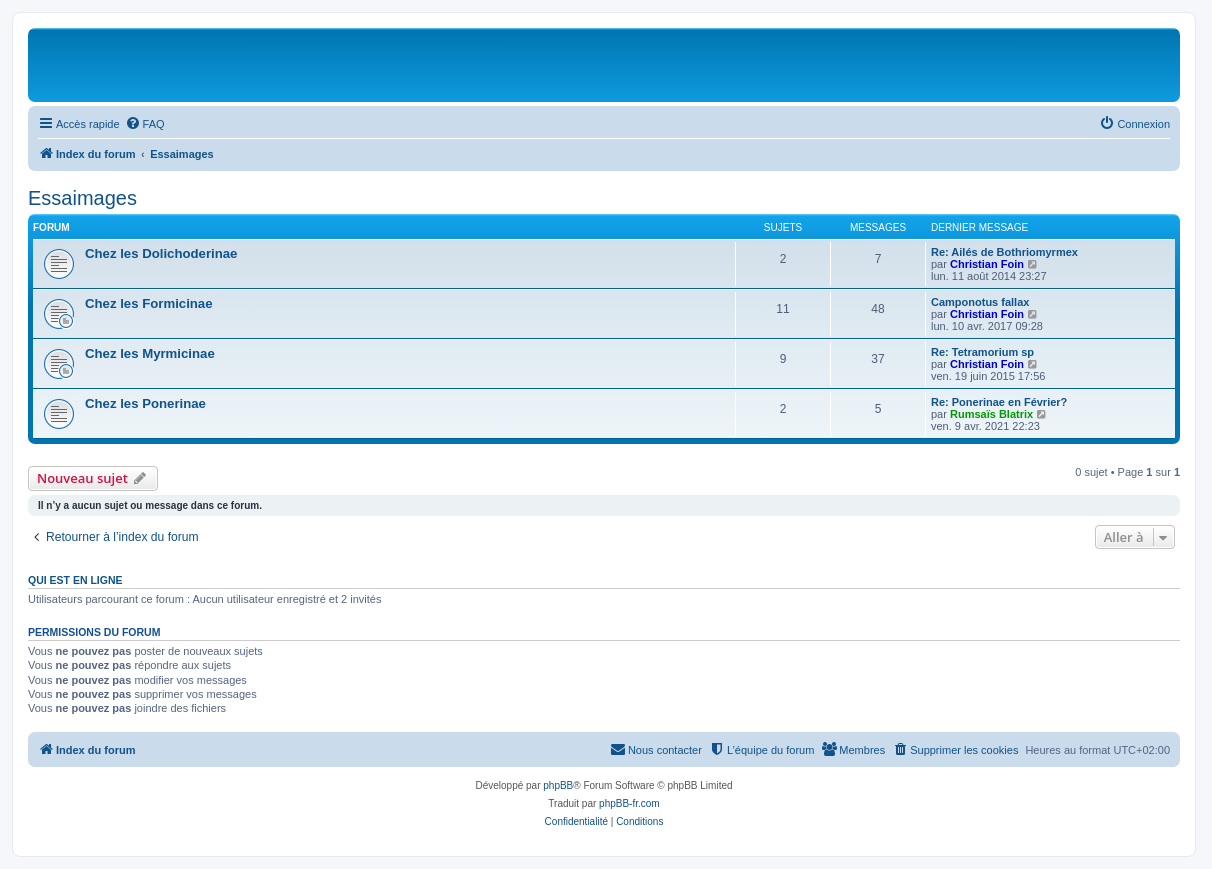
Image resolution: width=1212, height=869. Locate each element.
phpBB (558, 785)
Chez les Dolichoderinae (161, 253)
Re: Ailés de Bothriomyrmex (1004, 252)
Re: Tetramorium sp (982, 352)
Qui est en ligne (75, 580)
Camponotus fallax (980, 302)
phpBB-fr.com (629, 803)
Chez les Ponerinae (145, 403)
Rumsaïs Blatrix (991, 414)
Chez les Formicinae (149, 303)
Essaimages (82, 198)
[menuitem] (145, 124)
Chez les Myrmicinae (150, 353)
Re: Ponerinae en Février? (999, 402)
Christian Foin (987, 264)
